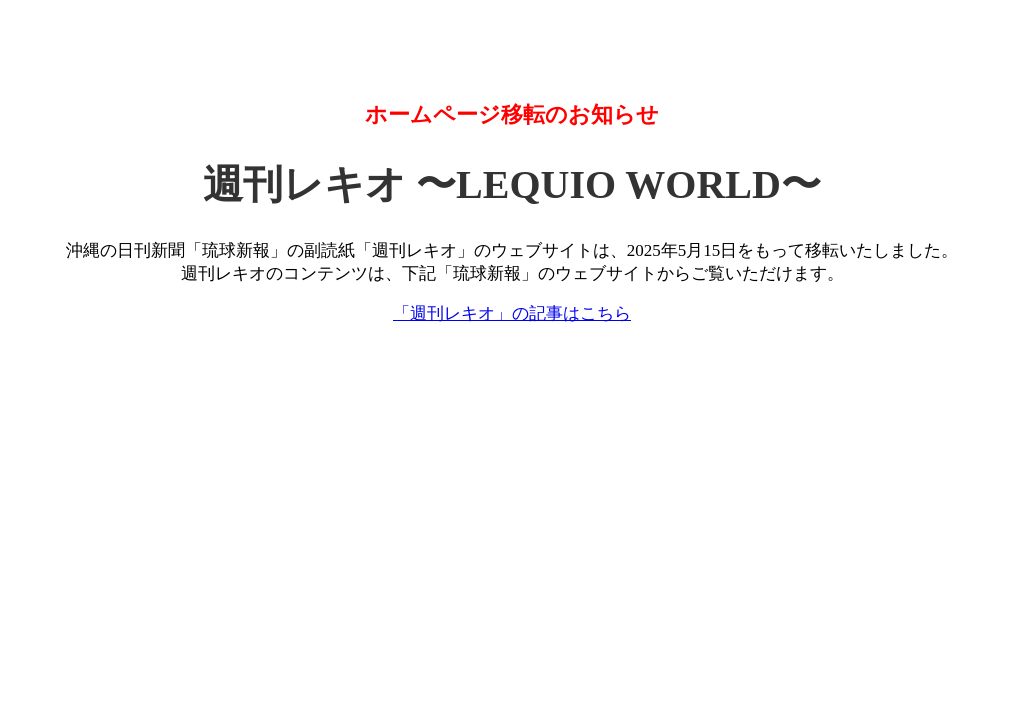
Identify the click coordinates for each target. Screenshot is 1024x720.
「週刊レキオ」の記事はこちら (512, 313)
